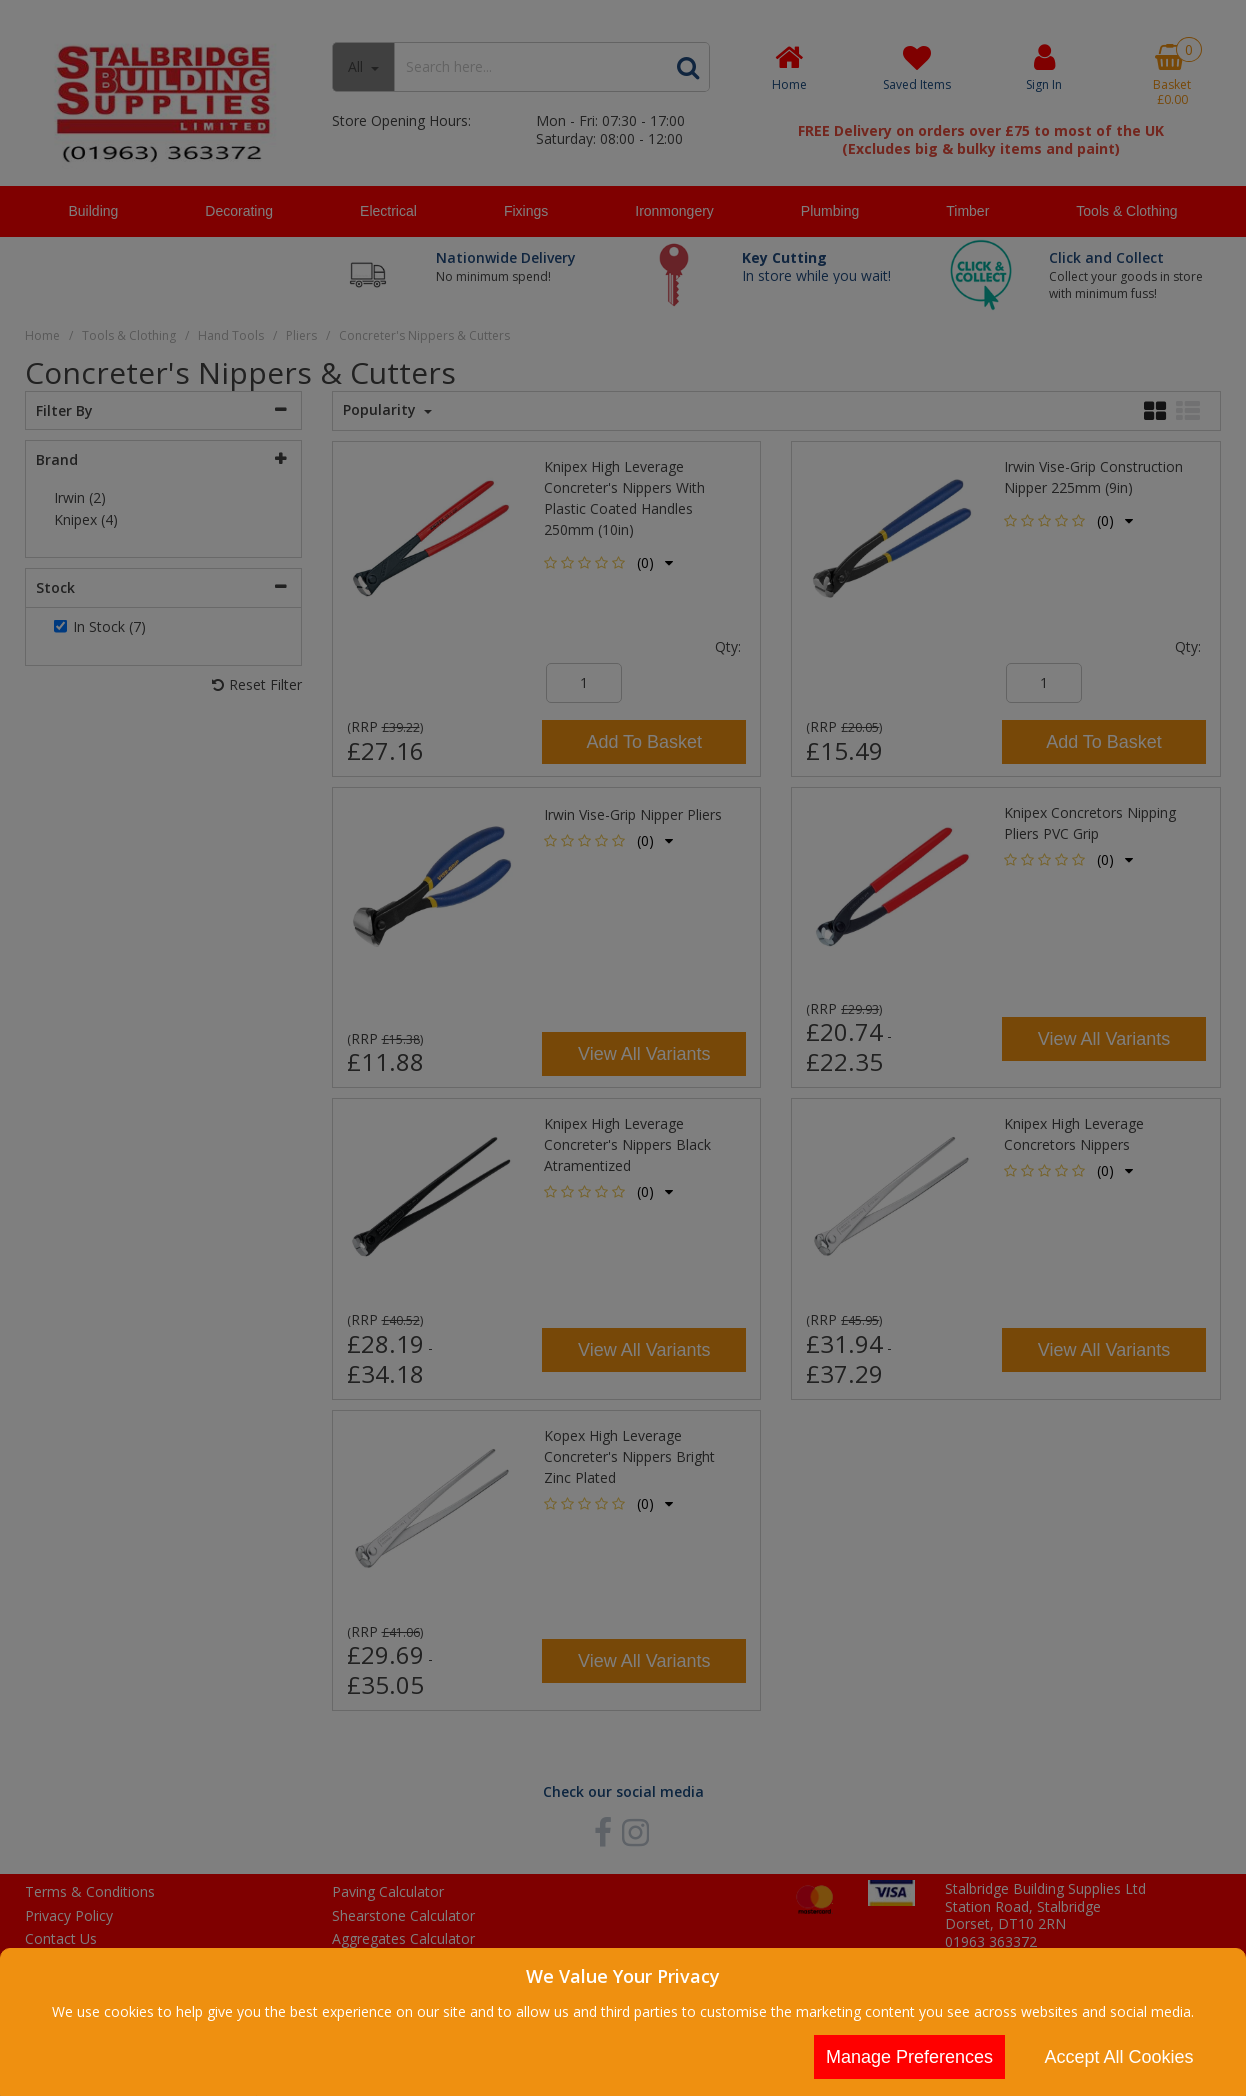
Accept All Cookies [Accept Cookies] (1118, 2057)
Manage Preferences (909, 2057)
